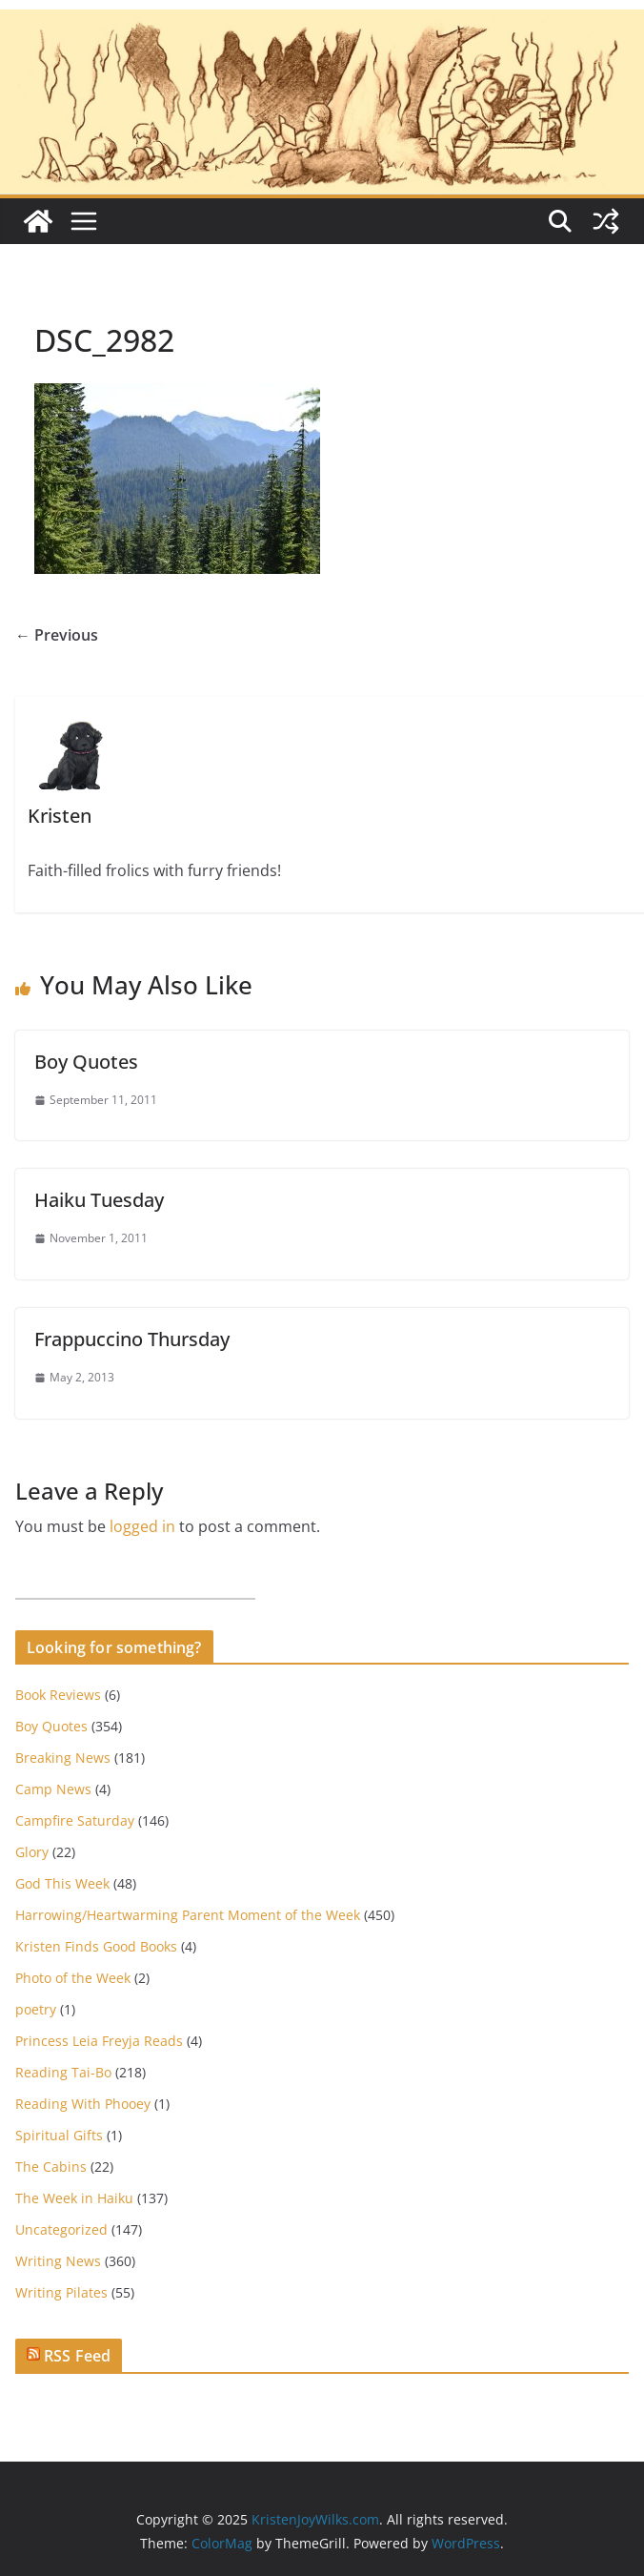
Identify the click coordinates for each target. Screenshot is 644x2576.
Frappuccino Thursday (132, 1339)
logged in (142, 1526)
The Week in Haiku (74, 2198)
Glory (32, 1852)
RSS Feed (77, 2355)
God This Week (62, 1883)
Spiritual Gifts (59, 2135)
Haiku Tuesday (99, 1200)
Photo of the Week (73, 1978)
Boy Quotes (86, 1061)
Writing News (58, 2261)
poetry (35, 2009)
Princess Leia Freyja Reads (99, 2041)
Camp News (53, 1789)
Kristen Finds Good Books (96, 1946)
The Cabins (51, 2166)
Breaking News (63, 1757)
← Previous (56, 634)
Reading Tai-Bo (63, 2072)
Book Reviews (58, 1695)
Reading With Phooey (83, 2104)
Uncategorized (61, 2229)
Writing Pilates (61, 2292)
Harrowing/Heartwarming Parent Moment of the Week (187, 1915)
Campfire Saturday (74, 1820)
